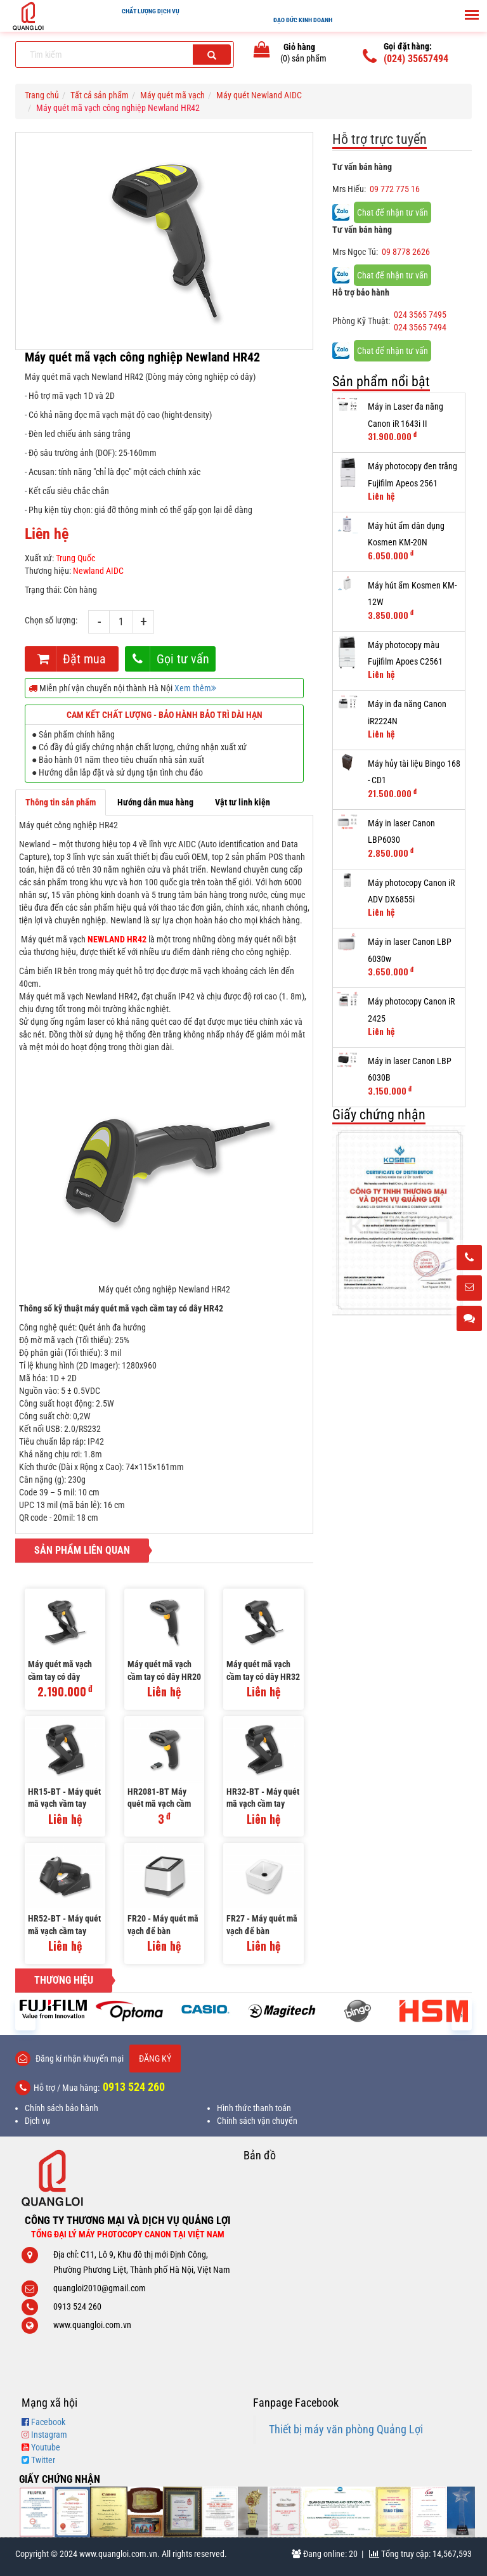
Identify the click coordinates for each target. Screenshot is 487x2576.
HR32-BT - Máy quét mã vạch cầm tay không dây (262, 1798)
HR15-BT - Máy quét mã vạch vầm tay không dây (64, 1798)
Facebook (48, 2422)
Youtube (45, 2447)
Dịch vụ (37, 2121)
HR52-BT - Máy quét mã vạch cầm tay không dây (64, 1925)
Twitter (43, 2460)
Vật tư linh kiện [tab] (242, 802)
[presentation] (25, 2014)
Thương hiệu (63, 1980)
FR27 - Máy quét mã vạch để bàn (261, 1924)
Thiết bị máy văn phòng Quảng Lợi (346, 2429)
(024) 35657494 (416, 59)
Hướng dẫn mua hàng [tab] (155, 802)
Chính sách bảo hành (61, 2108)
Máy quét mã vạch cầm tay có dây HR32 (263, 1670)
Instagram (49, 2435)
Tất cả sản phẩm (99, 95)
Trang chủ (42, 95)
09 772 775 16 (395, 189)
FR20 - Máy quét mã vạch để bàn (162, 1924)
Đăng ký (155, 2058)
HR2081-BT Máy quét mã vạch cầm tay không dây (159, 1798)
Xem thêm (195, 688)
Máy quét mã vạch (172, 95)
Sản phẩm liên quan (82, 1550)
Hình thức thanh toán (254, 2108)
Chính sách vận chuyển (257, 2121)
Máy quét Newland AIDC (259, 95)
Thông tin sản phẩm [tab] (60, 802)
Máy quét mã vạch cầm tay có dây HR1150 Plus (60, 1671)
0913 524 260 (134, 2086)
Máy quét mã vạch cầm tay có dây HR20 (164, 1670)
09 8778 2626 (406, 252)
